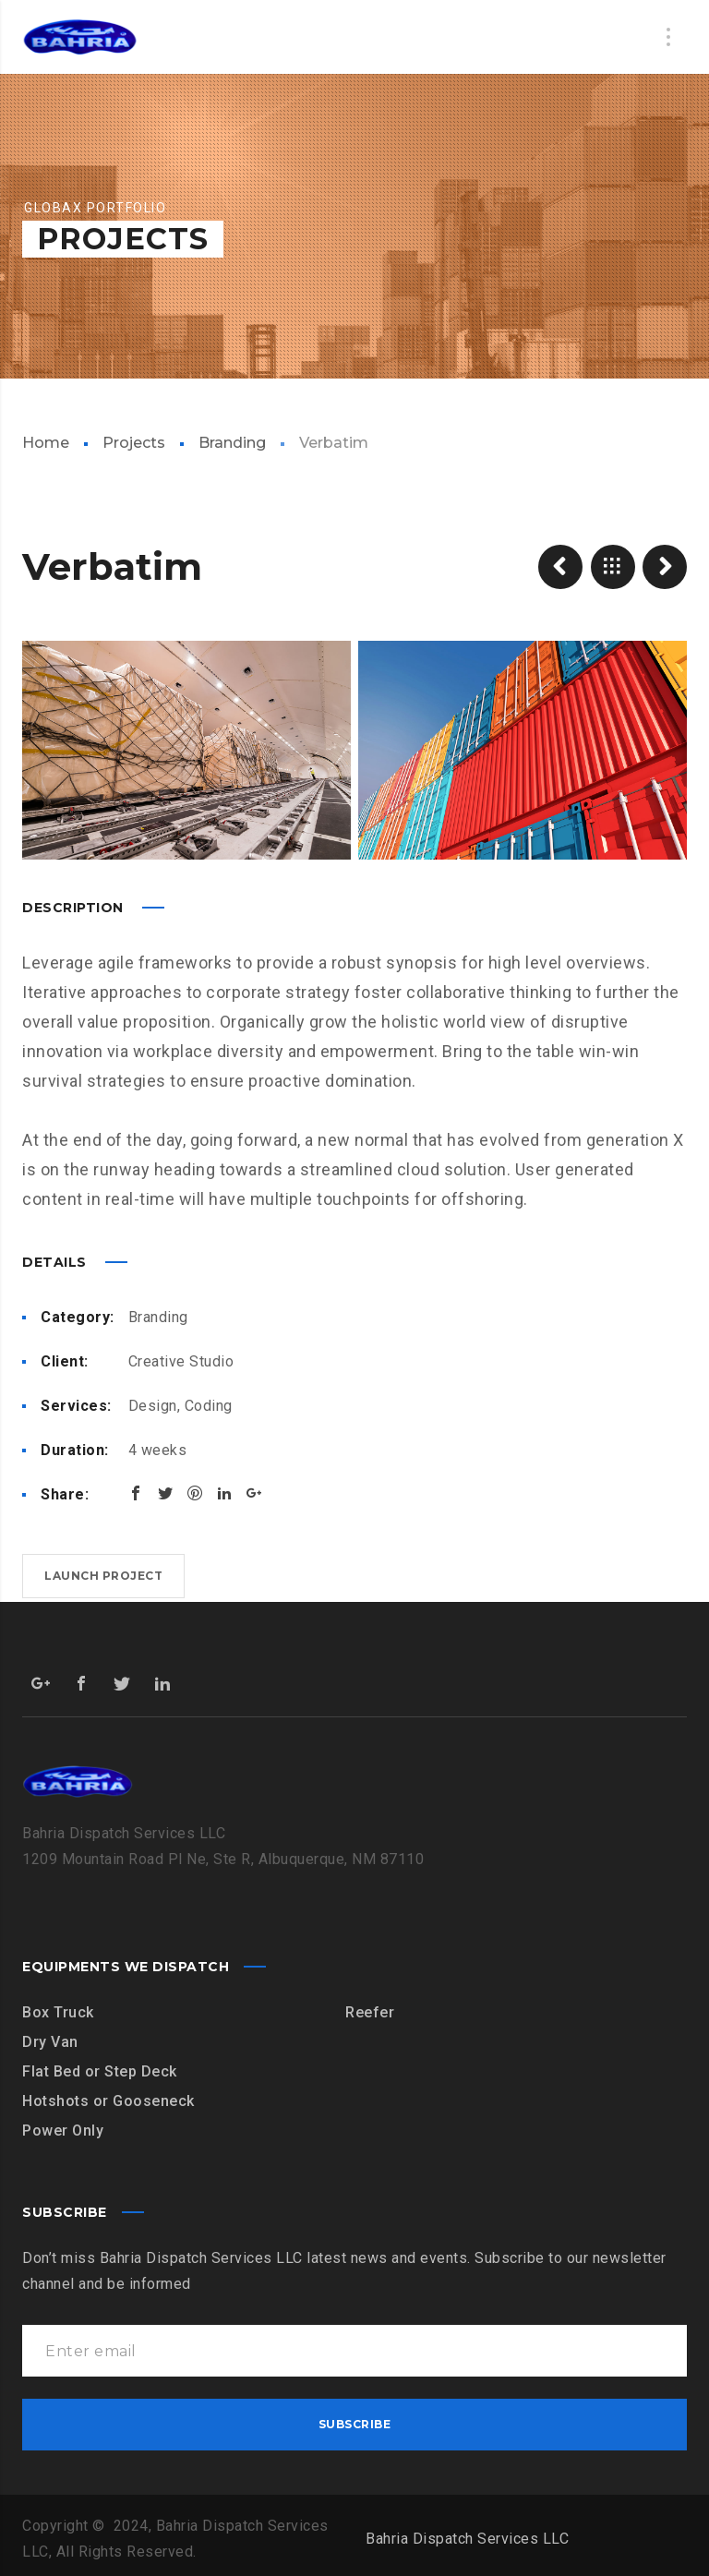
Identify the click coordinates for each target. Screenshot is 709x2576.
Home (45, 442)
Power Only (62, 2130)
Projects (133, 442)
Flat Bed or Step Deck (99, 2071)
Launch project (103, 1576)
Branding (232, 442)
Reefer (369, 2012)
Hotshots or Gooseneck (108, 2101)
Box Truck (58, 2012)
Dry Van (50, 2042)
